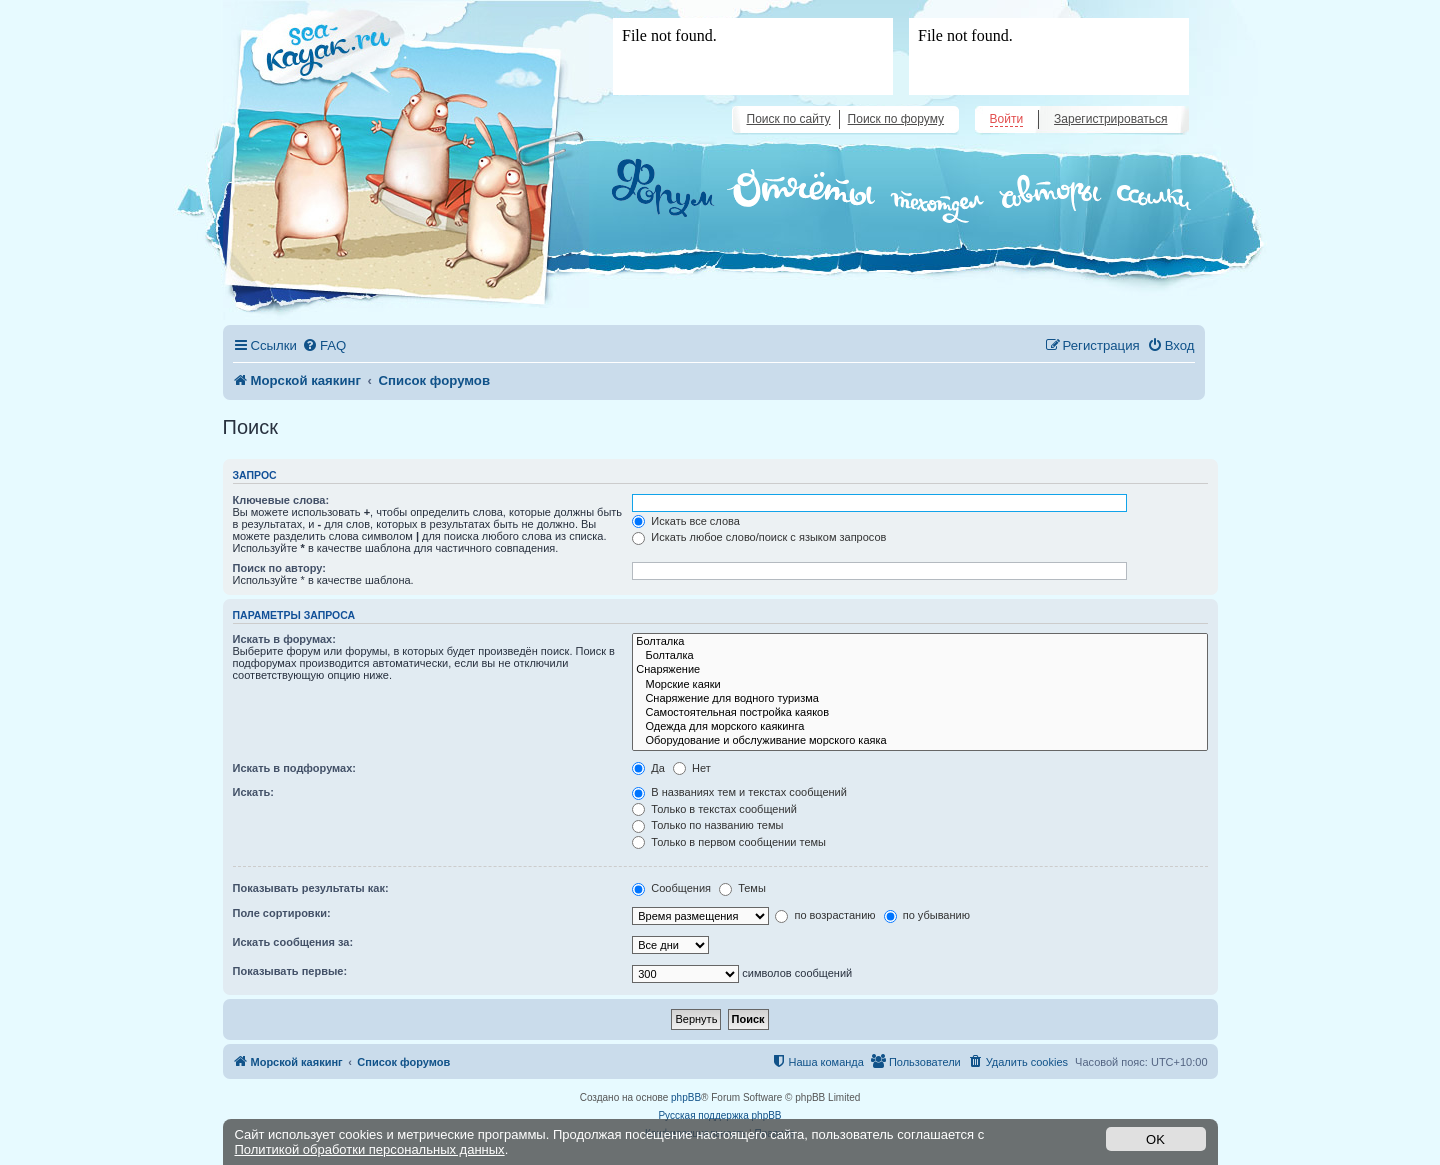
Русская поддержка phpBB (719, 1115)
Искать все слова (686, 521)
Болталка (919, 642)
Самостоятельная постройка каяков (919, 713)
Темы (742, 888)
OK (1155, 1139)
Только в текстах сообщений (714, 809)
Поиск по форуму (896, 119)
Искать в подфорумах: (295, 768)
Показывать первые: (290, 971)
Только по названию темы (707, 825)
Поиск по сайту (789, 119)
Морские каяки (919, 685)
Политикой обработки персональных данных (370, 1149)
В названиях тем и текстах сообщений (739, 792)
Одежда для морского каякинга (919, 727)
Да (648, 768)
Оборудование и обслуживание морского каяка (919, 741)
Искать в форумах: (284, 639)
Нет (692, 768)
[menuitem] (324, 345)
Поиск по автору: (279, 568)
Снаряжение (919, 670)
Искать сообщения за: (293, 942)
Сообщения (671, 888)
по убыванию (927, 915)
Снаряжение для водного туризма (919, 699)
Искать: (253, 792)
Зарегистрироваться (1110, 119)
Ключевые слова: (281, 500)
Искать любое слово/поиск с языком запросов (759, 537)
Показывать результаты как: (311, 888)
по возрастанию (825, 915)
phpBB (686, 1097)
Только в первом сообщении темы (729, 842)
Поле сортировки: (282, 913)
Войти (1007, 119)
